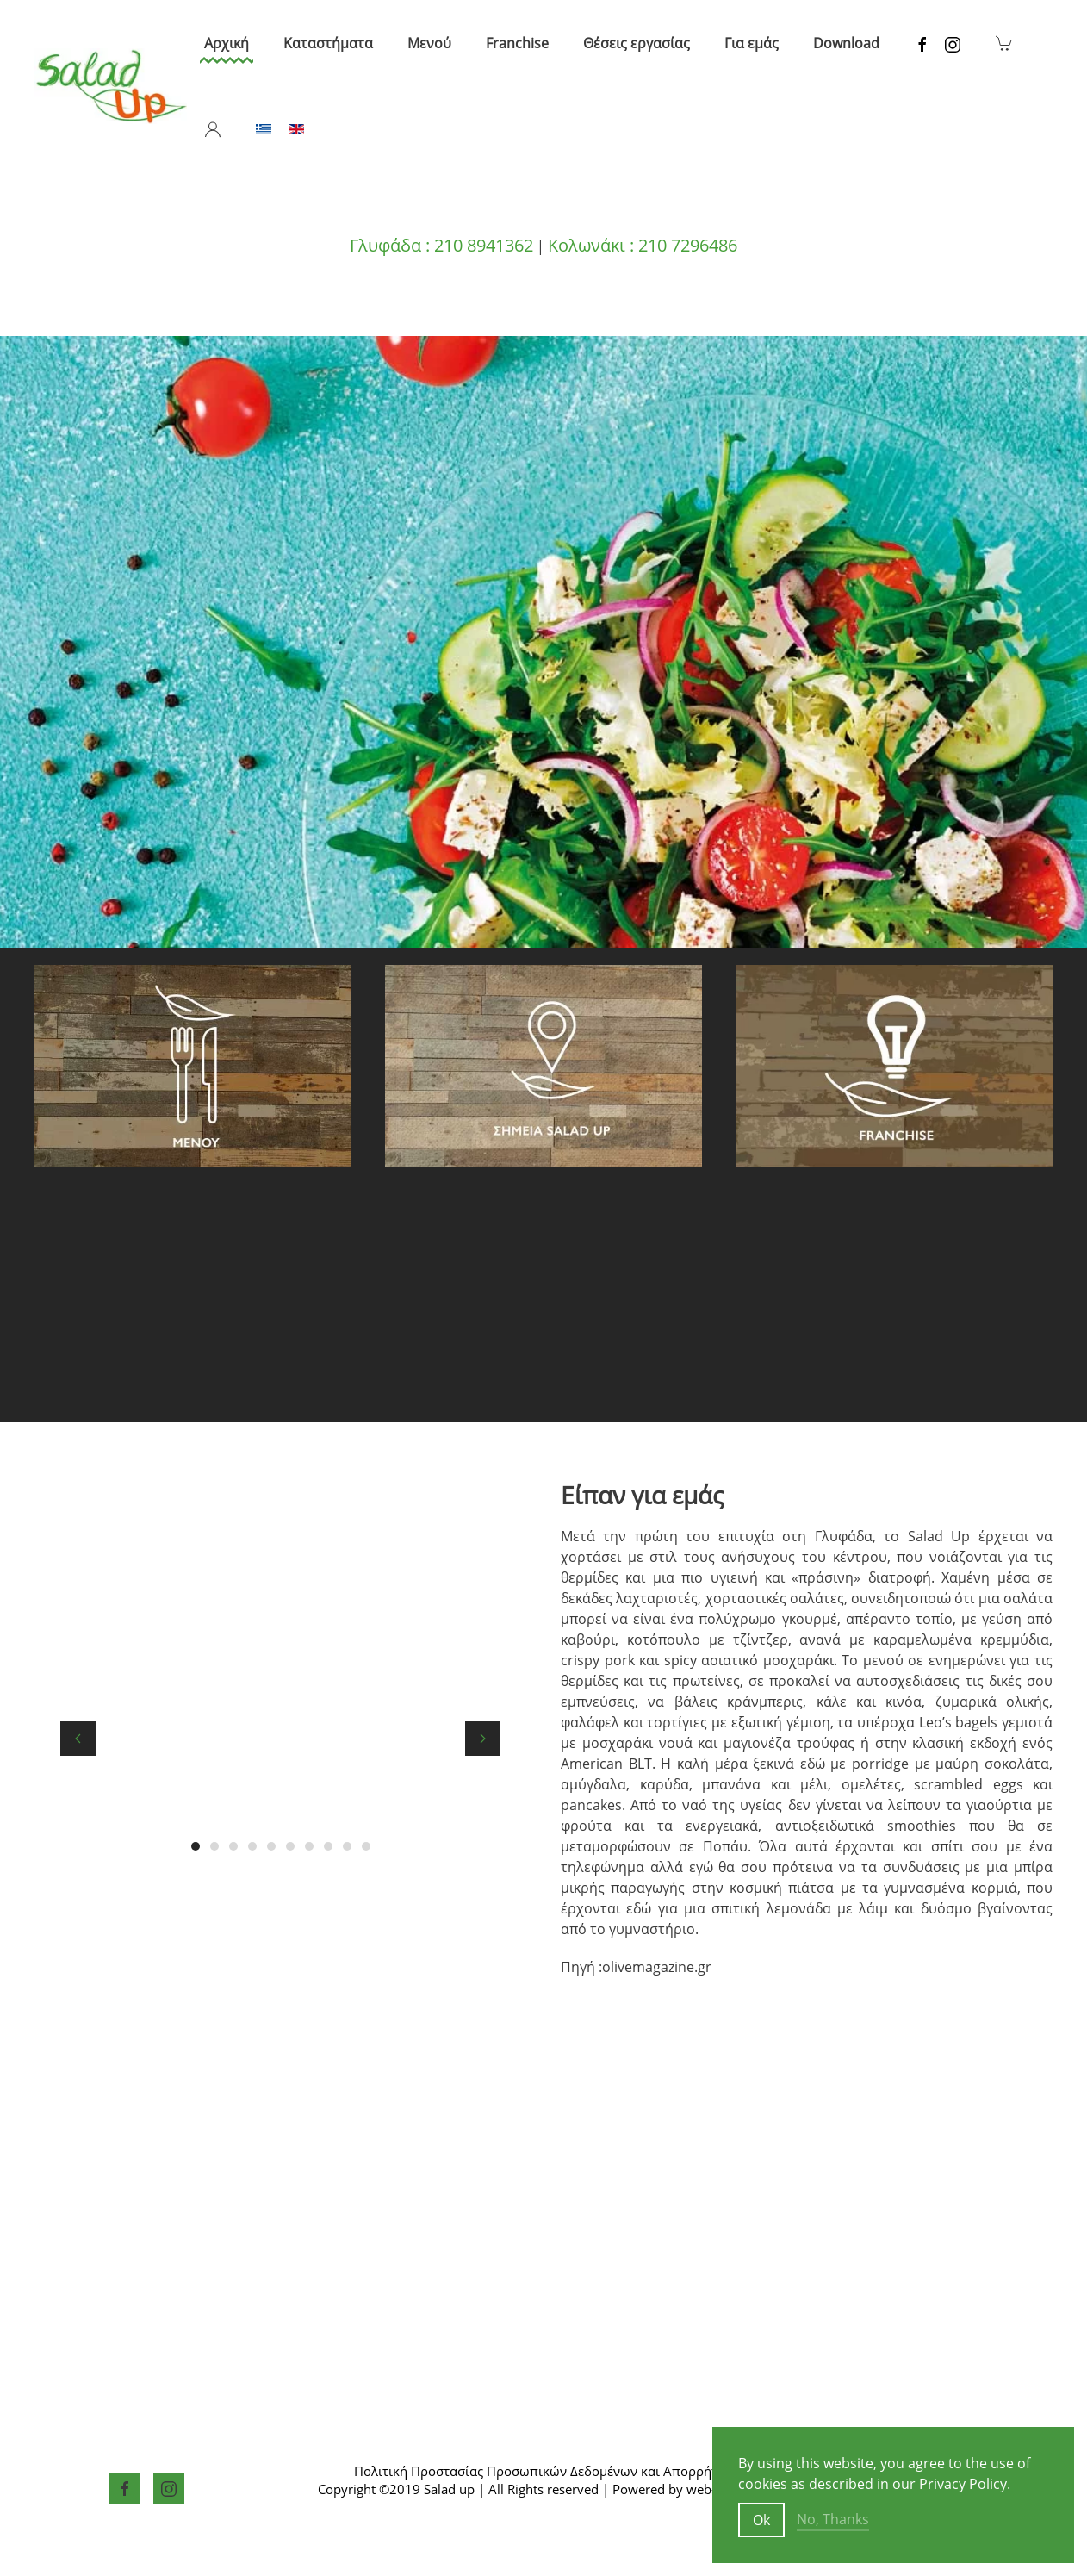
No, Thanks (833, 2519)
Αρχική (226, 43)
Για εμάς (751, 43)
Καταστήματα (328, 43)
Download (846, 43)
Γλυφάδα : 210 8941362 (441, 245)
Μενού (429, 43)
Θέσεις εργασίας (636, 43)
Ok (761, 2520)
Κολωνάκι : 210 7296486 (642, 245)
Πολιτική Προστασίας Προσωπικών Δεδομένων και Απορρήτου (543, 2471)
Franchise (517, 43)
